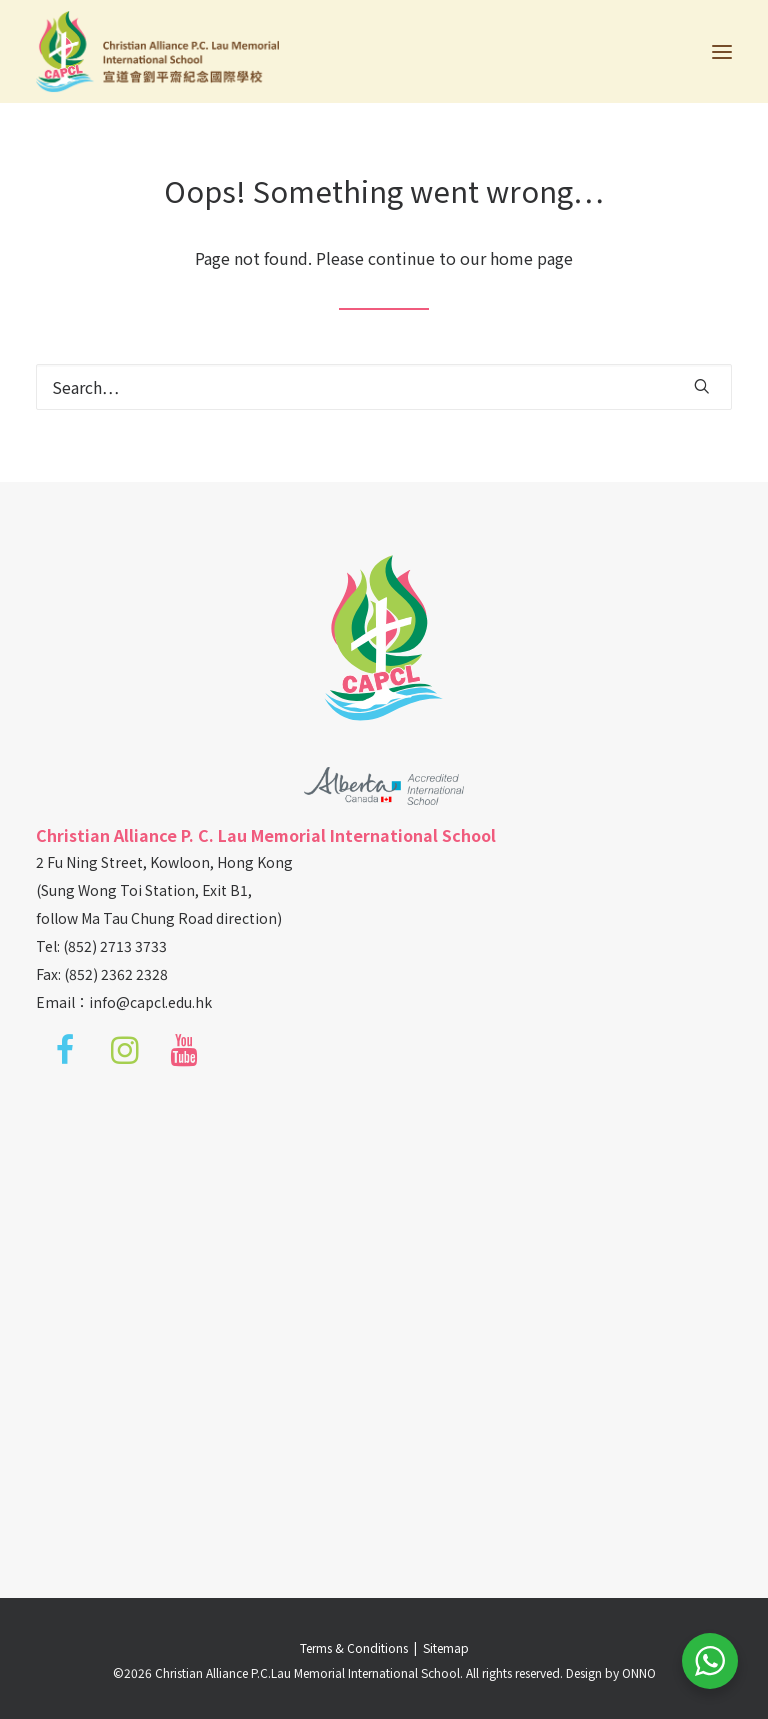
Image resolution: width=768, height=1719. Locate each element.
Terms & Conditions (357, 1647)
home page (531, 258)
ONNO (639, 1672)
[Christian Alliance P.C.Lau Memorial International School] (157, 51)
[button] (722, 51)
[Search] (384, 387)
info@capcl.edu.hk (150, 1002)
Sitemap (446, 1647)
